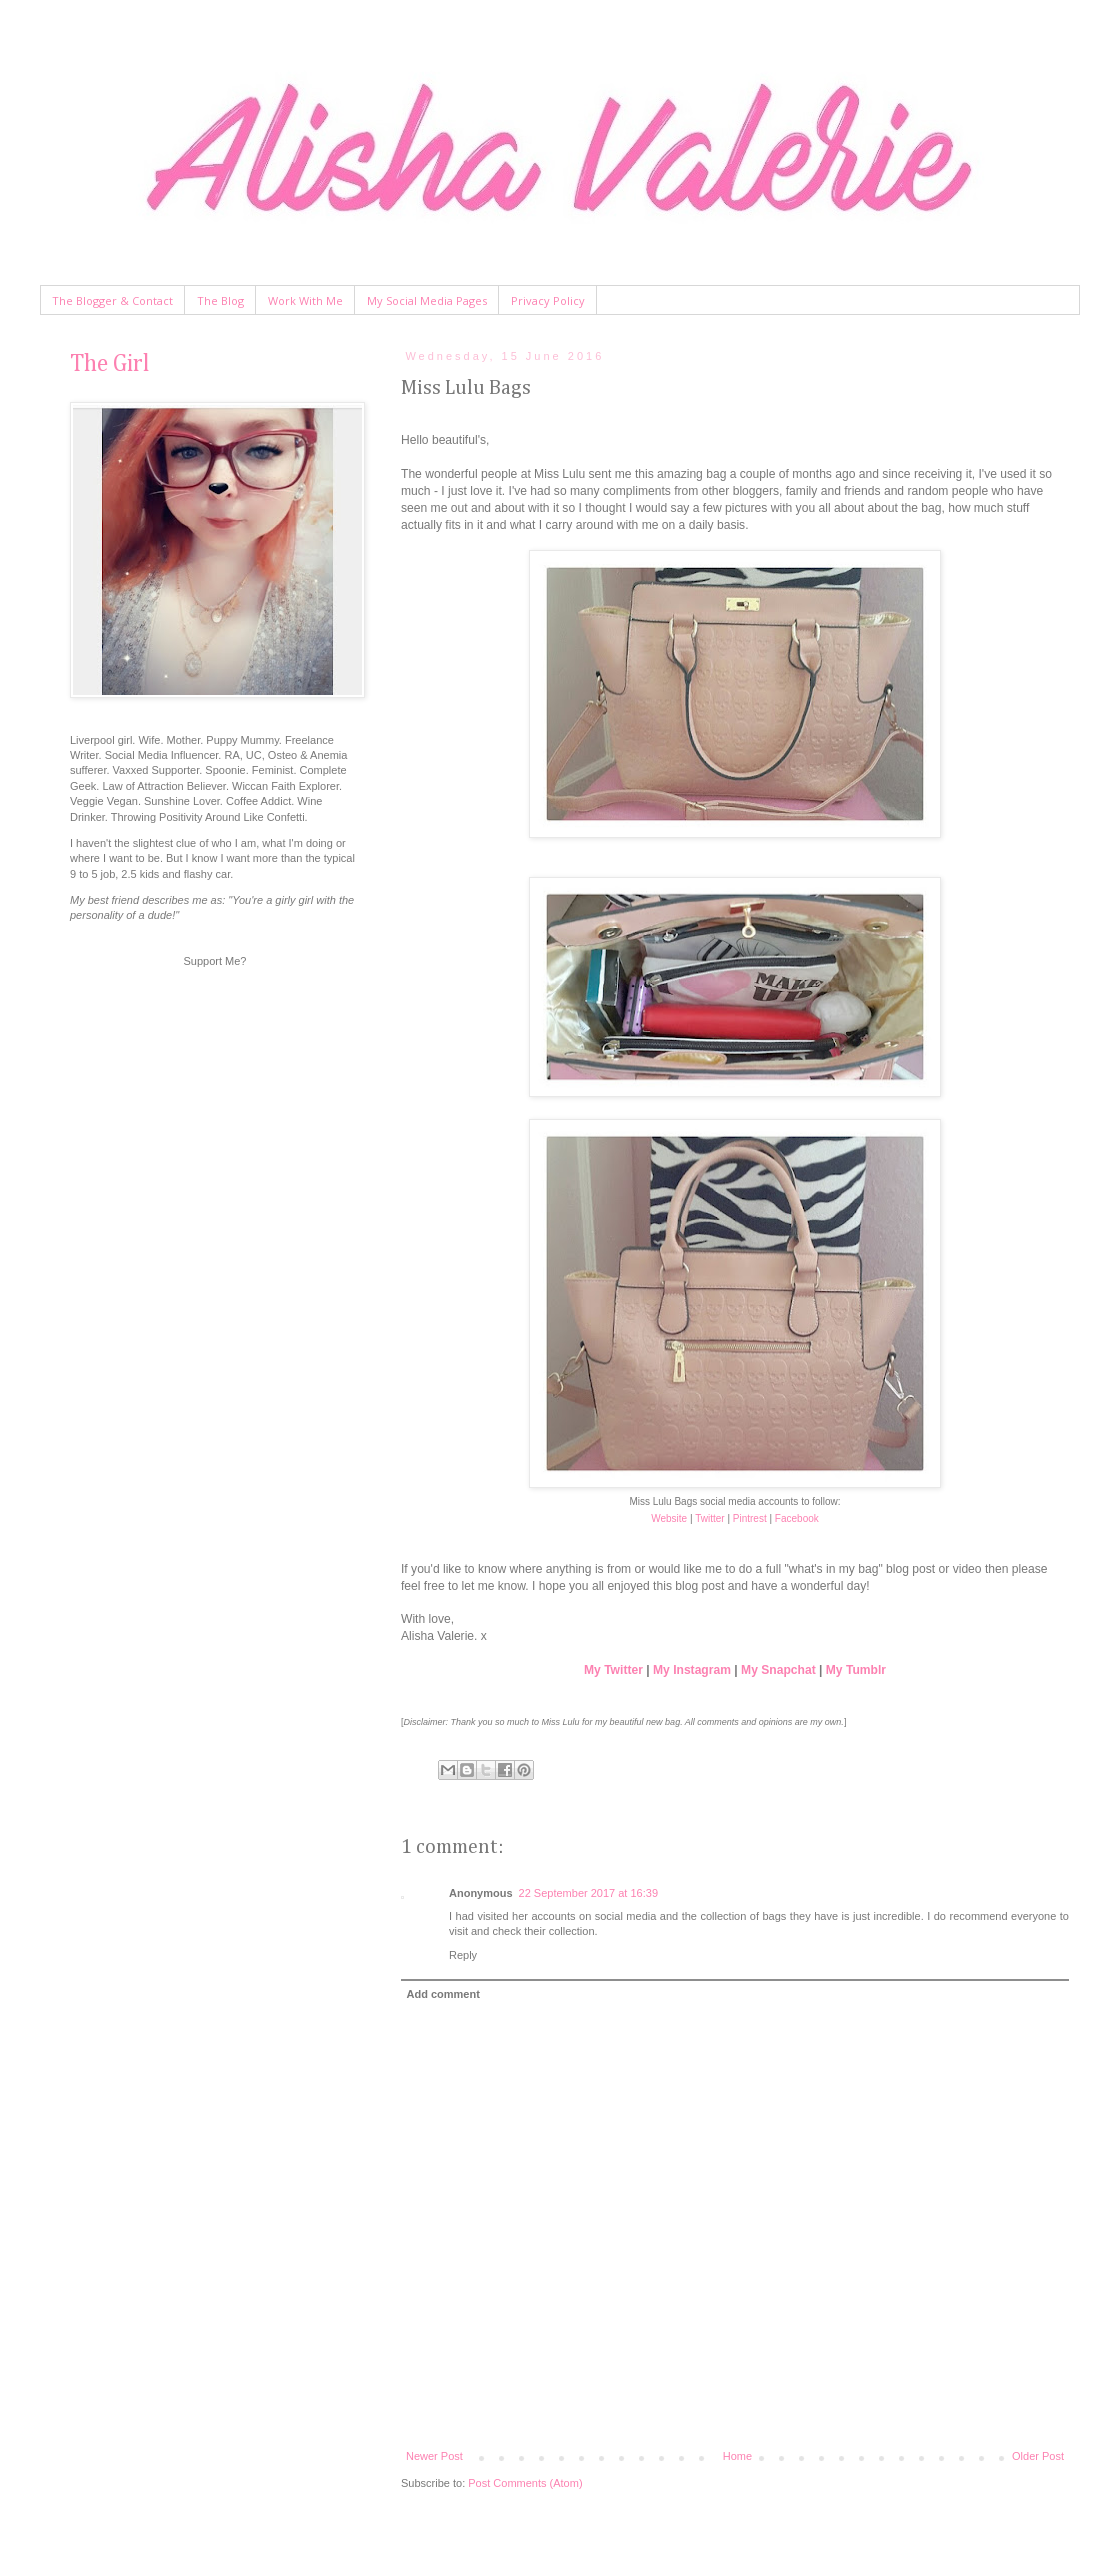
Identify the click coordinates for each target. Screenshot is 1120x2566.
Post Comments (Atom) (525, 2483)
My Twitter (613, 1670)
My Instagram (692, 1670)
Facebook (797, 1518)
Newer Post (434, 2456)
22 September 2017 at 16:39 (588, 1893)
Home (737, 2456)
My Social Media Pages (427, 300)
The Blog (220, 300)
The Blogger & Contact (112, 300)
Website (669, 1518)
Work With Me (305, 300)
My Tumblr (856, 1670)
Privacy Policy (548, 300)
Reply (463, 1955)
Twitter (709, 1518)
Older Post (1038, 2456)
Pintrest (750, 1518)
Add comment (443, 1994)
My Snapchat (778, 1670)
